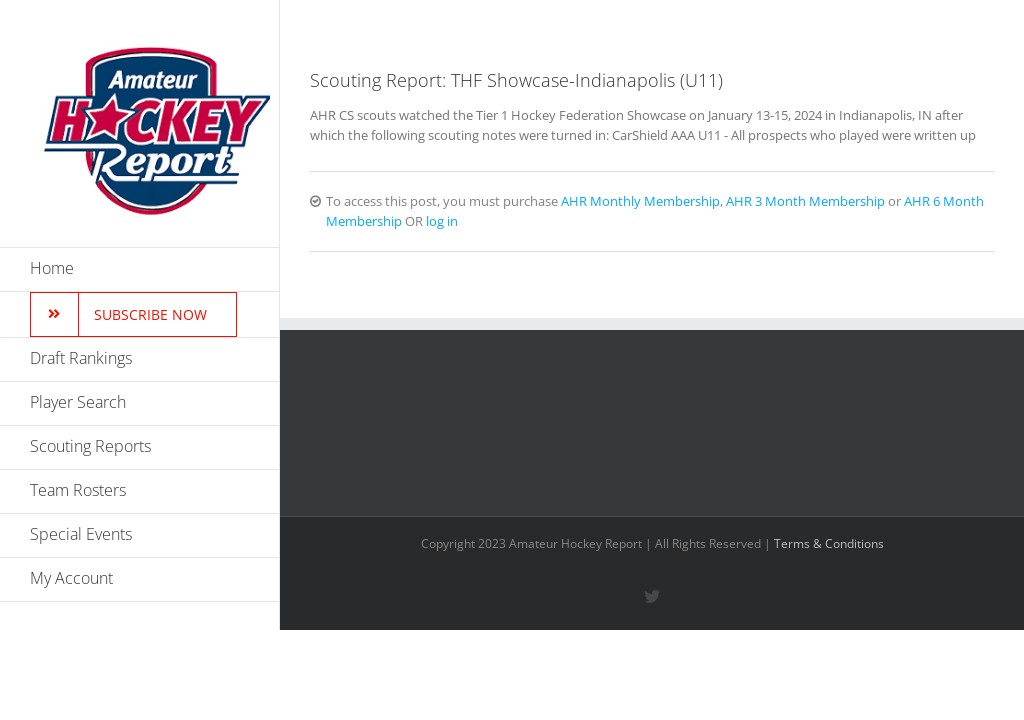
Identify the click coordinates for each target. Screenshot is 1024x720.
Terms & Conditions (829, 543)
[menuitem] (140, 269)
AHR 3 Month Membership (805, 201)
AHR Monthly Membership (640, 201)
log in (442, 221)
